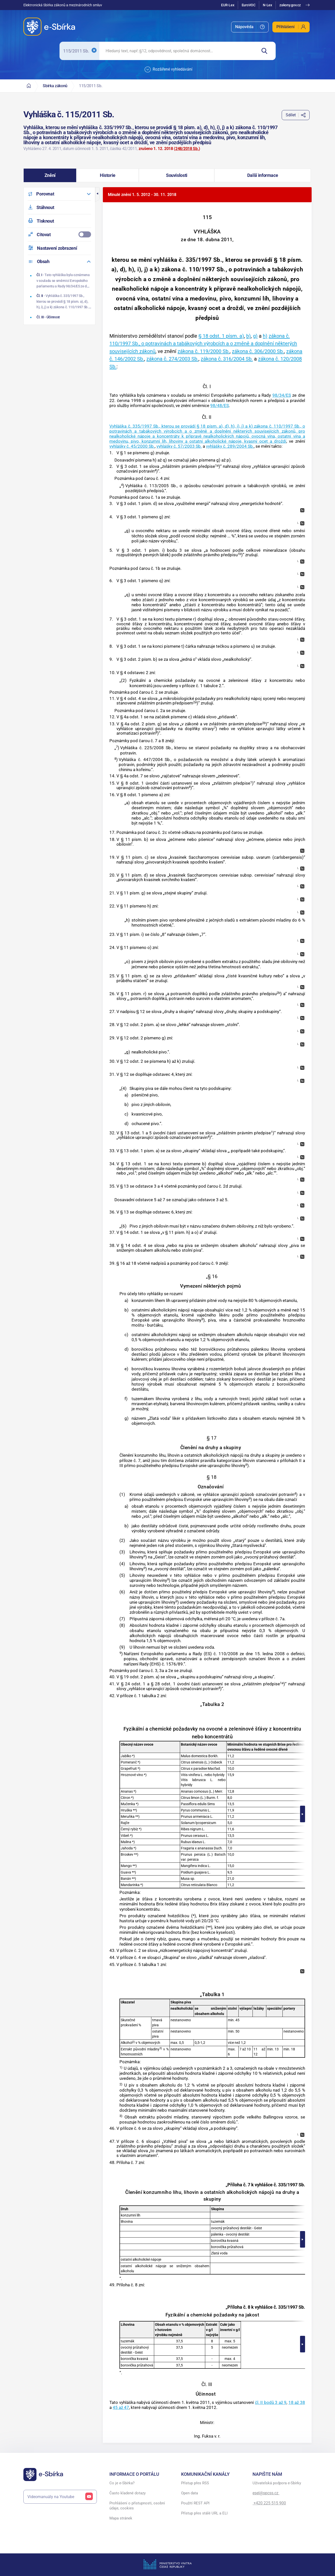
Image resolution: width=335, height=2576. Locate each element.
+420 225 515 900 (269, 2503)
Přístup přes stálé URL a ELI (204, 2513)
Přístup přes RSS (195, 2483)
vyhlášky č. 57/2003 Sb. (179, 446)
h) (265, 336)
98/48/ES (219, 405)
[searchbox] (178, 51)
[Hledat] (266, 51)
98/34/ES (281, 395)
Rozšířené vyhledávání (168, 70)
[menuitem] (250, 27)
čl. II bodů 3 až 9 (271, 2402)
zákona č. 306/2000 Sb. (258, 351)
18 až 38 (296, 2402)
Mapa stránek (120, 2518)
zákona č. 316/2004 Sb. (227, 359)
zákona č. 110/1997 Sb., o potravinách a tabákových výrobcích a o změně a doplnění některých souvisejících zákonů (203, 343)
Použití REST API (195, 2503)
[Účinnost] (60, 317)
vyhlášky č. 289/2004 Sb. (230, 446)
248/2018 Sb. (187, 148)
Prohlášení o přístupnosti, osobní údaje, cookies (137, 2505)
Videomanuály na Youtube (60, 2497)
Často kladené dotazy (127, 2493)
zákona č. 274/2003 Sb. (172, 359)
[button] (50, 175)
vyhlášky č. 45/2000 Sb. (132, 446)
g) (255, 336)
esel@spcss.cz (266, 2493)
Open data (189, 2493)
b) (248, 336)
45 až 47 (121, 2407)
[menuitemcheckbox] (59, 234)
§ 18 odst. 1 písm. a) (221, 336)
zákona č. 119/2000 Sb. (204, 351)
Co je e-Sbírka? (122, 2483)
